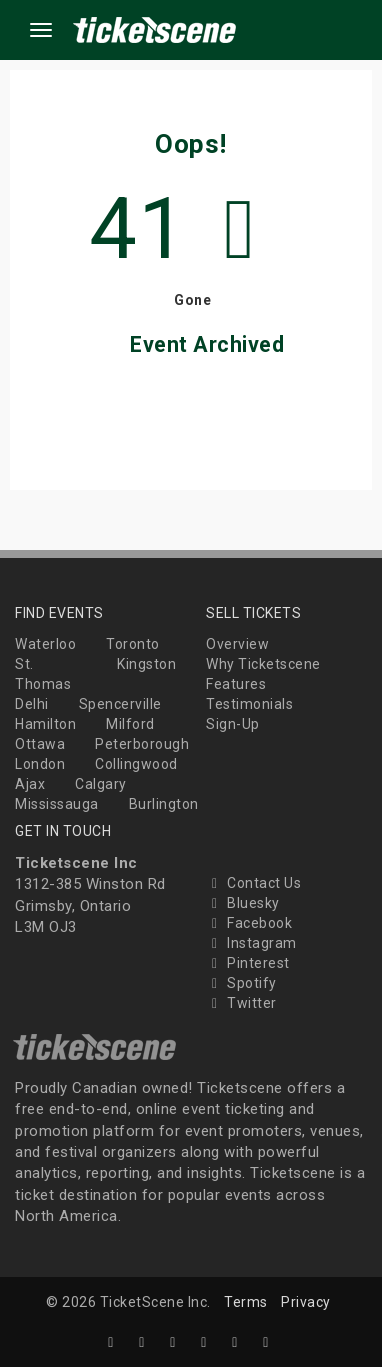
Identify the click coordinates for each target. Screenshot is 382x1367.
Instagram (251, 943)
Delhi (32, 704)
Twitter (241, 1003)
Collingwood (136, 764)
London (40, 764)
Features (236, 684)
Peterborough (142, 744)
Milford (130, 724)
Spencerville (120, 704)
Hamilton (45, 724)
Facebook (249, 923)
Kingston (146, 664)
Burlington (164, 804)
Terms (246, 1302)
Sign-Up (233, 724)
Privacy (306, 1302)
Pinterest (248, 963)
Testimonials (249, 704)
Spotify (241, 983)
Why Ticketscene (263, 664)
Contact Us (253, 883)
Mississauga (57, 804)
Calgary (101, 784)
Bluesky (243, 903)
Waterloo (45, 644)
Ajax (30, 784)
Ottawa (40, 744)
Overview (237, 644)
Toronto (133, 644)
